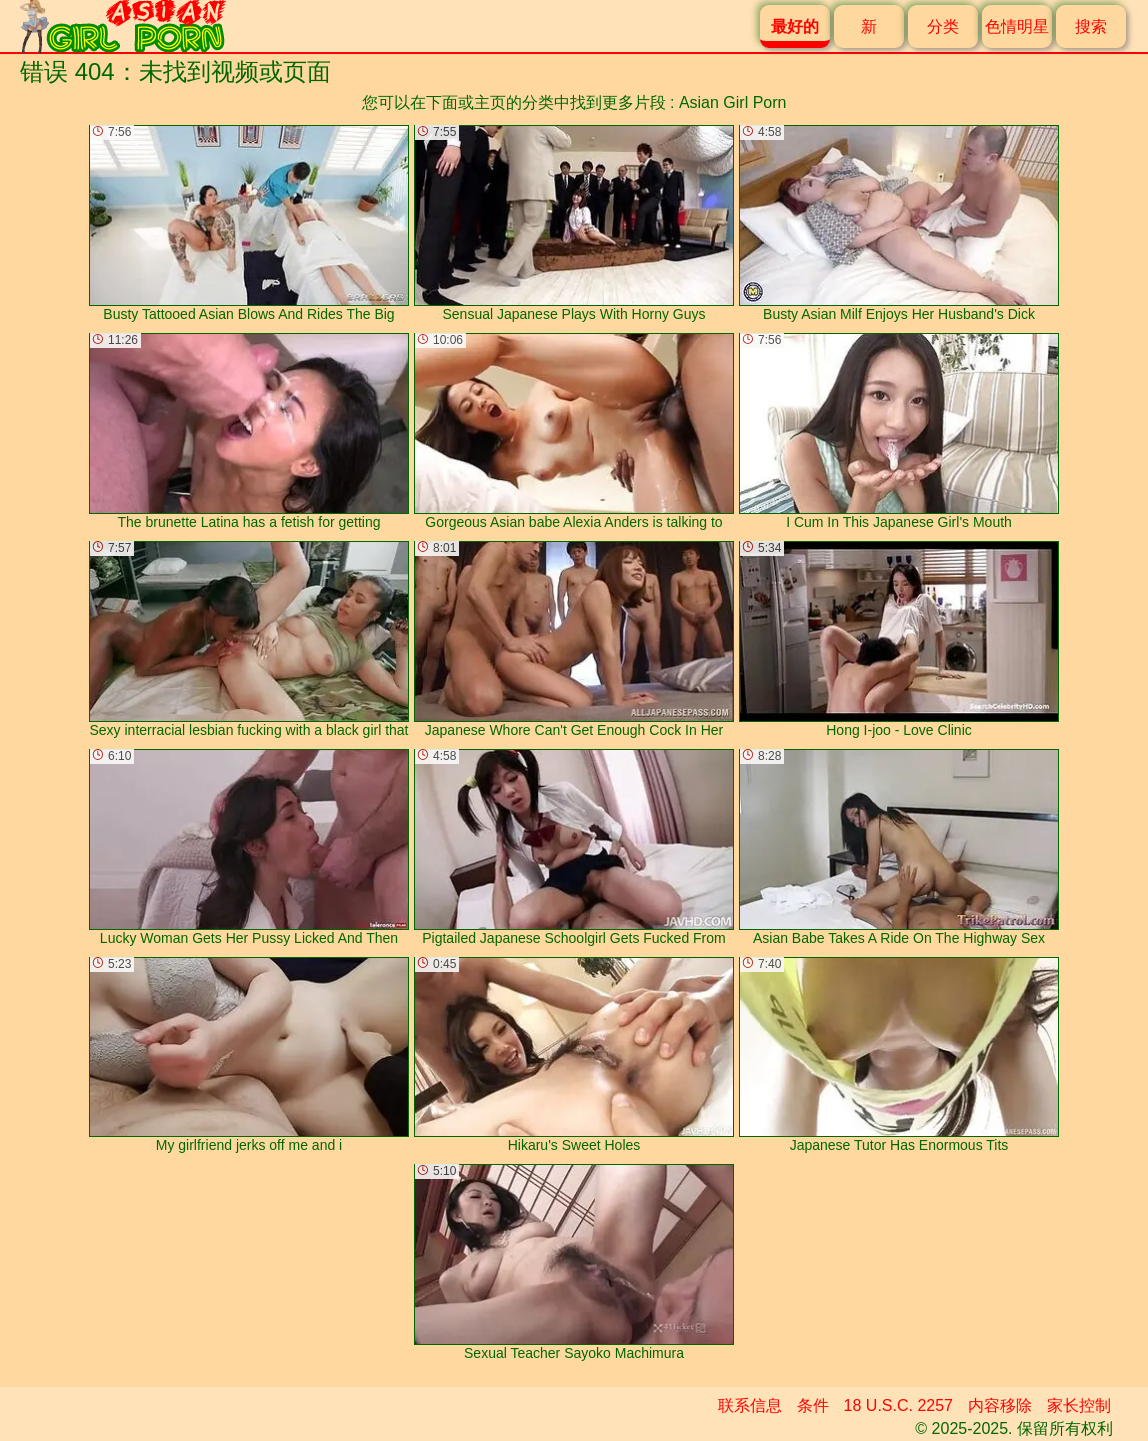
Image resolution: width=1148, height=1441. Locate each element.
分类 (943, 26)
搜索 (1091, 26)
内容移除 (1000, 1405)
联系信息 (750, 1405)
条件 (813, 1405)
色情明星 (1017, 26)
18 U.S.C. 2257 (898, 1405)
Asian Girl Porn (733, 102)
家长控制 (1079, 1405)
